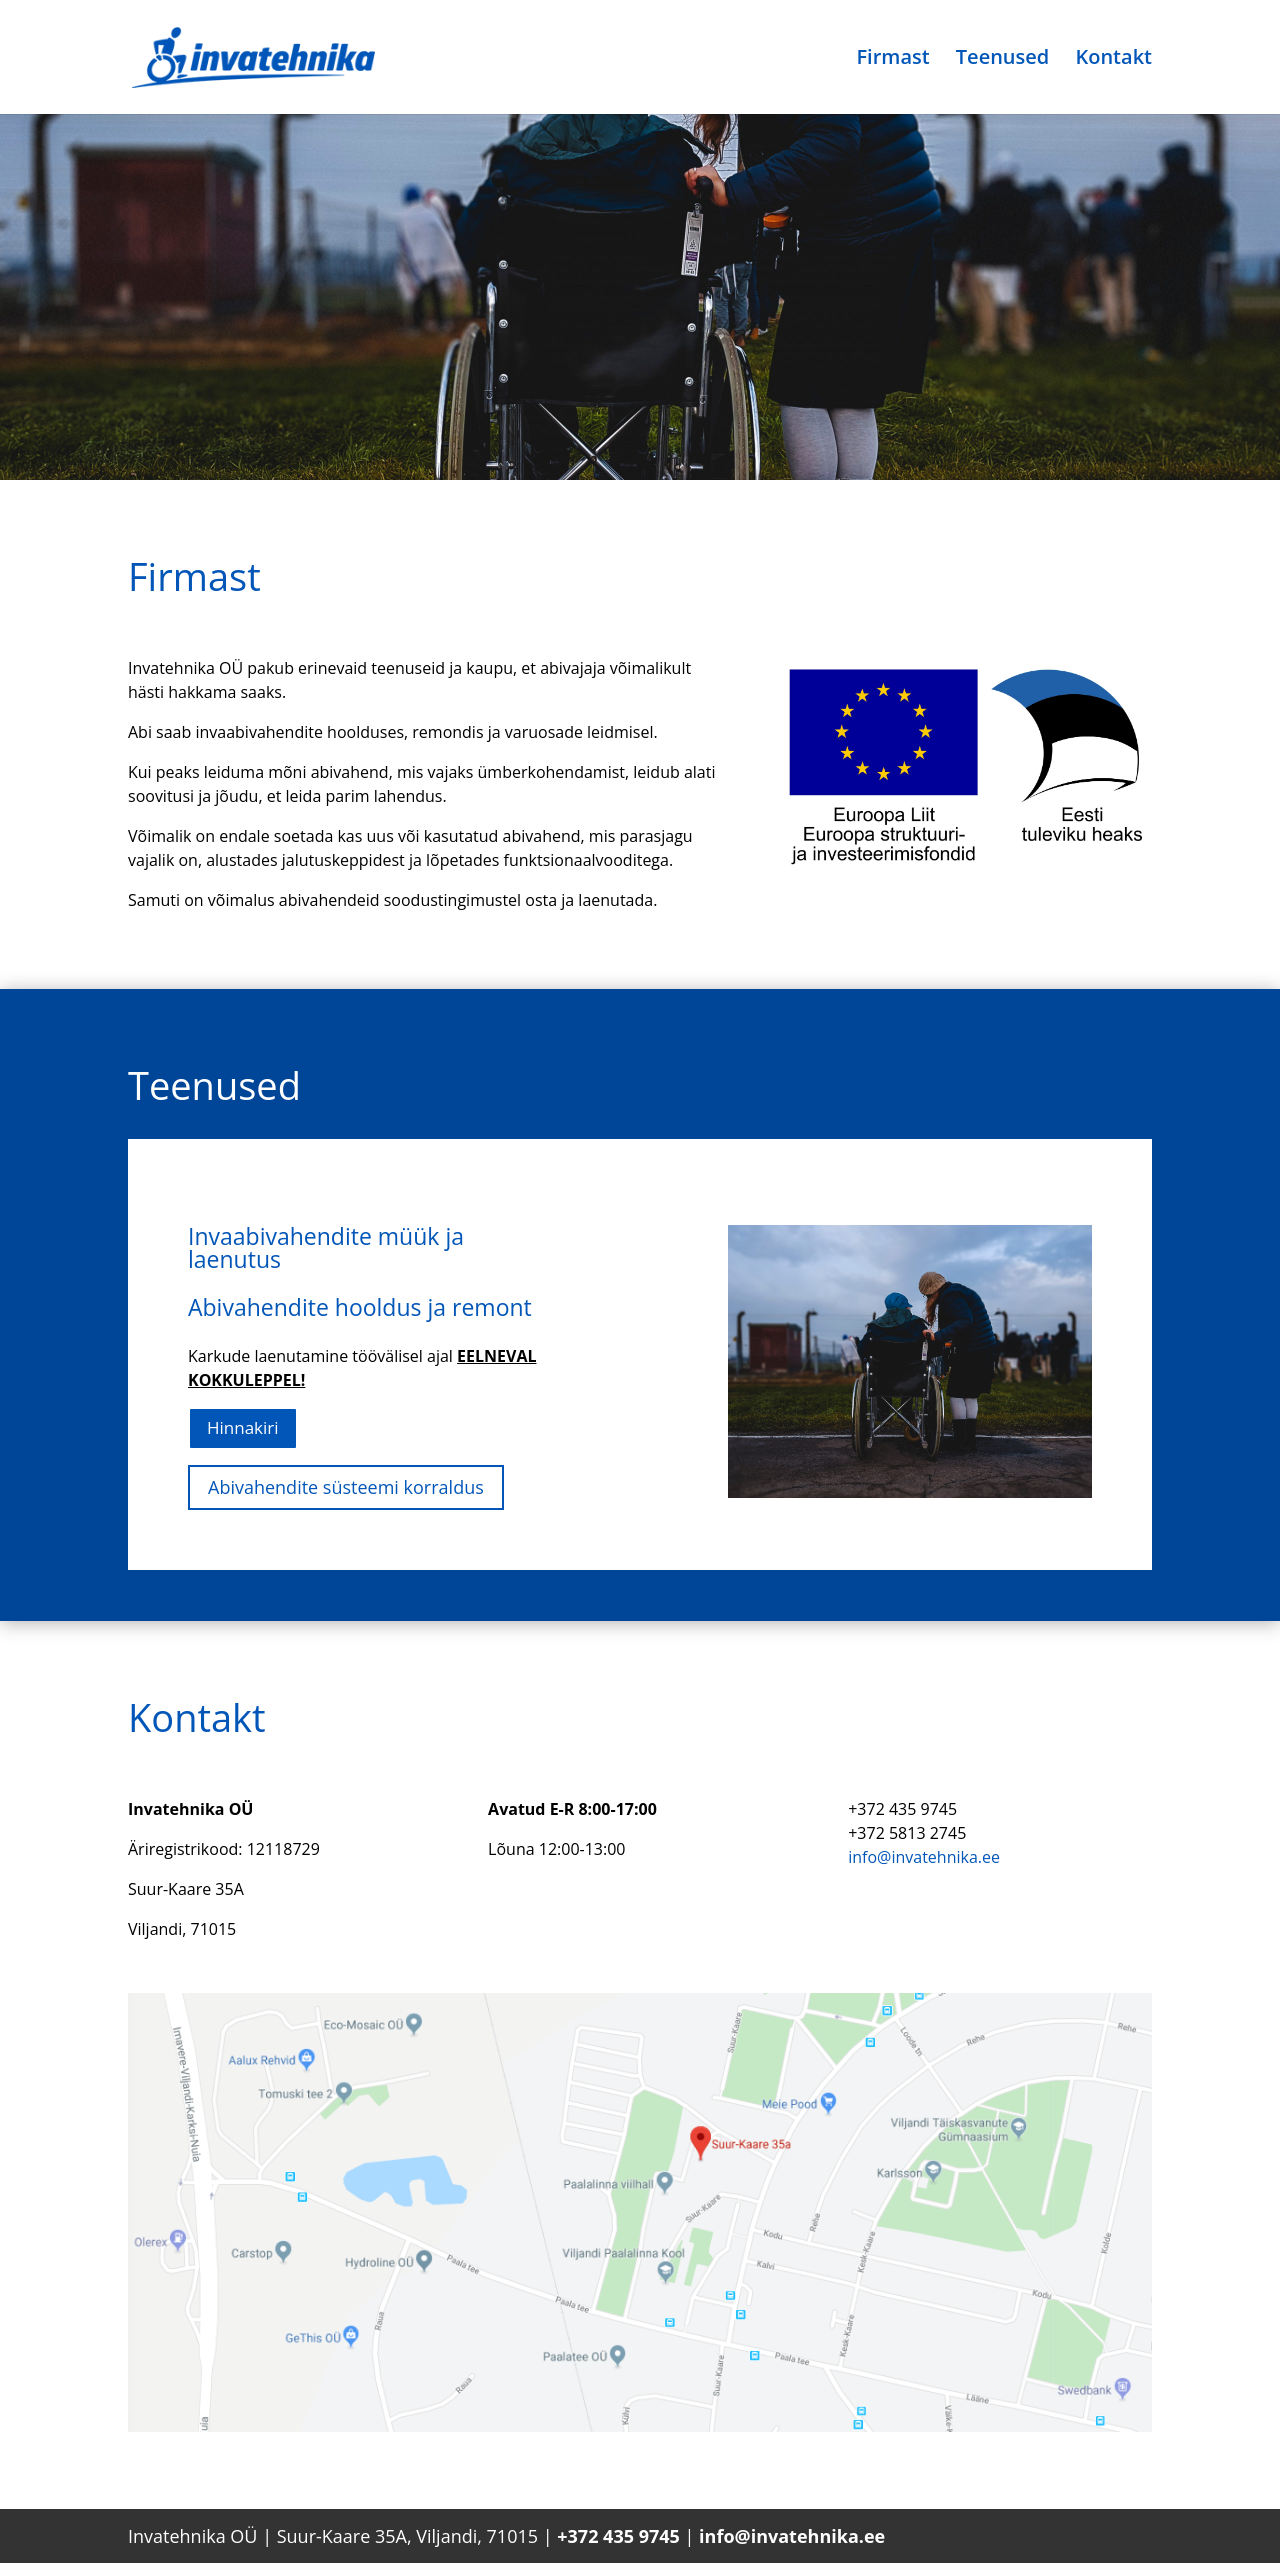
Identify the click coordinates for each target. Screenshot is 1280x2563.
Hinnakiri (243, 1427)
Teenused (1002, 60)
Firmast (892, 60)
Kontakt (1113, 60)
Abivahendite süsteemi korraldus (346, 1487)
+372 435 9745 (618, 2536)
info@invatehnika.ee (924, 1857)
